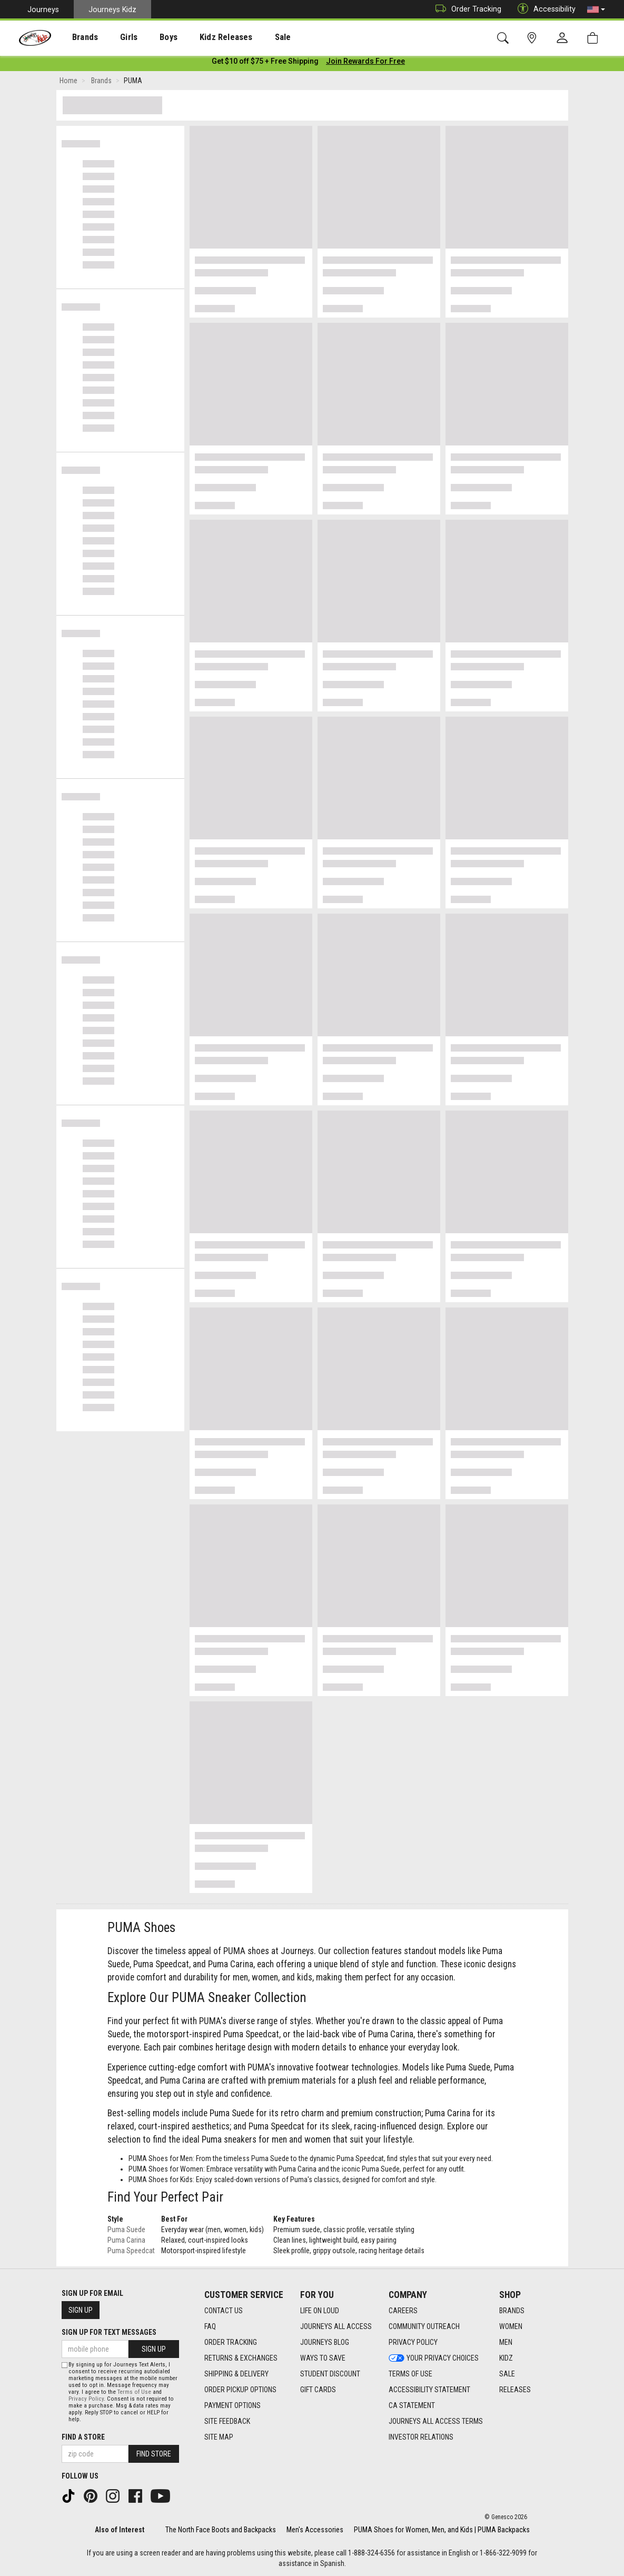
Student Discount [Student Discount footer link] (330, 2374)
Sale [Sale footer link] (507, 2374)
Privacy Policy (86, 2398)
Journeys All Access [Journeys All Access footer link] (336, 2326)
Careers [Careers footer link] (403, 2310)
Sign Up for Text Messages (109, 2332)
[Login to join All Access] (265, 63)
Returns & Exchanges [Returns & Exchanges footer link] (241, 2358)
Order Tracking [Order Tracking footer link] (230, 2342)
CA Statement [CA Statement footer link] (412, 2405)
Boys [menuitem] (149, 37)
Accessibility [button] (544, 9)
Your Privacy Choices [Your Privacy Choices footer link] (434, 2358)
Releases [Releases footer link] (515, 2389)
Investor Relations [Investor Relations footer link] (421, 2437)
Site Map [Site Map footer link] (218, 2437)
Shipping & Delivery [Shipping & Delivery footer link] (236, 2374)
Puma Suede (126, 2231)
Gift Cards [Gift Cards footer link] (318, 2389)
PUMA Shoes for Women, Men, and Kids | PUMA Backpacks (442, 2529)
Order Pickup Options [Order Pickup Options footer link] (240, 2389)
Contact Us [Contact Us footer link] (223, 2310)
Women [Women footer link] (510, 2326)
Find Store (153, 2454)
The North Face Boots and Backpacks (220, 2529)
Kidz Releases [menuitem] (200, 37)
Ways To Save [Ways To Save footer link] (322, 2358)
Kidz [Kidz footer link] (506, 2358)
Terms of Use (134, 2392)
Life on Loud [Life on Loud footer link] (319, 2310)
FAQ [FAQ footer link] (210, 2326)
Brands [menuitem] (76, 37)
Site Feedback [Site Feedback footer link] (227, 2421)
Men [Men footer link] (505, 2342)
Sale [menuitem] (252, 37)
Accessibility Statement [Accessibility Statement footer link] (429, 2389)
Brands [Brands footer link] (511, 2310)
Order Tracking (465, 9)
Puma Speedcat (131, 2252)
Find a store (83, 2437)
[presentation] (76, 37)
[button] (596, 9)
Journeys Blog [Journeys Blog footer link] (324, 2342)
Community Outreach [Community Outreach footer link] (424, 2326)
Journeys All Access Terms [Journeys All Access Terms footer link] (436, 2421)
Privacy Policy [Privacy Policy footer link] (413, 2342)
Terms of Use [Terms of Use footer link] (410, 2374)
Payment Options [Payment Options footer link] (232, 2405)
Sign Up (80, 2310)
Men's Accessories (314, 2529)
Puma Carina (126, 2242)
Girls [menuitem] (114, 37)
